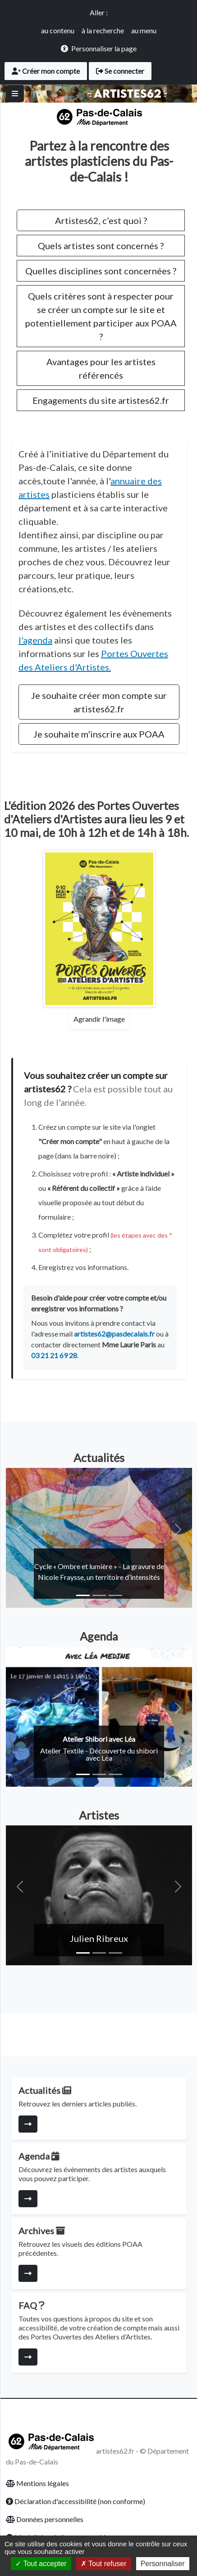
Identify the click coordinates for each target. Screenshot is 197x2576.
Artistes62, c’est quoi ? (101, 220)
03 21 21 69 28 (54, 1355)
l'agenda (35, 640)
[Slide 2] (99, 1595)
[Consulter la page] (27, 2124)
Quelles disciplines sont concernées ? (100, 270)
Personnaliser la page (104, 48)
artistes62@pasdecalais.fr (114, 1333)
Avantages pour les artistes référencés (101, 368)
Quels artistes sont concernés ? (101, 245)
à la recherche (103, 30)
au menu (143, 30)
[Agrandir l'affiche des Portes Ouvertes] (99, 928)
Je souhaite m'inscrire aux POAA (99, 734)
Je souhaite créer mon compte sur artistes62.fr (99, 702)
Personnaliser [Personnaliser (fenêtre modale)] (163, 2563)
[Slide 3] (115, 1595)
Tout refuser (104, 2563)
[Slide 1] (83, 1595)
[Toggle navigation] (179, 94)
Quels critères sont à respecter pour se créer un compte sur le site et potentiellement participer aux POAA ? (101, 316)
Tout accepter (40, 2563)
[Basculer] (15, 93)
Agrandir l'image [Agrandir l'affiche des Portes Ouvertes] (99, 1019)
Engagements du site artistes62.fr (100, 400)
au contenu (57, 30)
